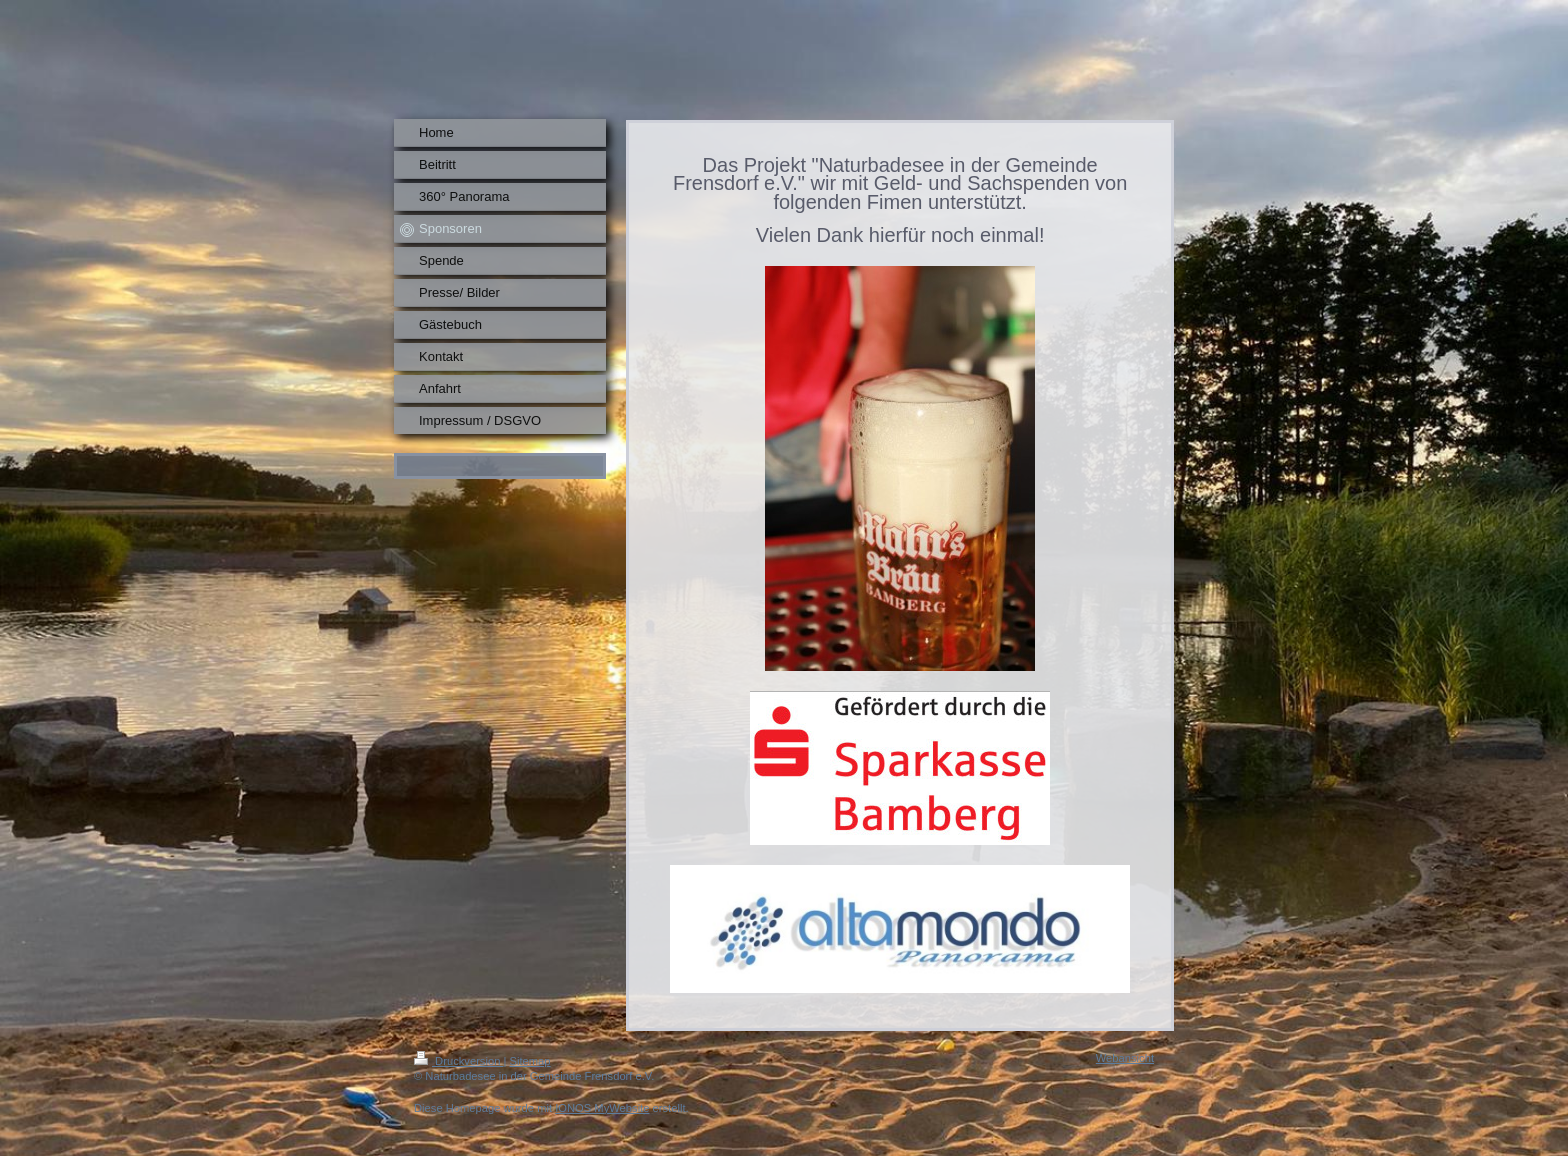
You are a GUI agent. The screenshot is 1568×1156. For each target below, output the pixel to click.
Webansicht (1125, 1058)
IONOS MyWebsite (602, 1108)
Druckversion (459, 1061)
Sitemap (530, 1061)
